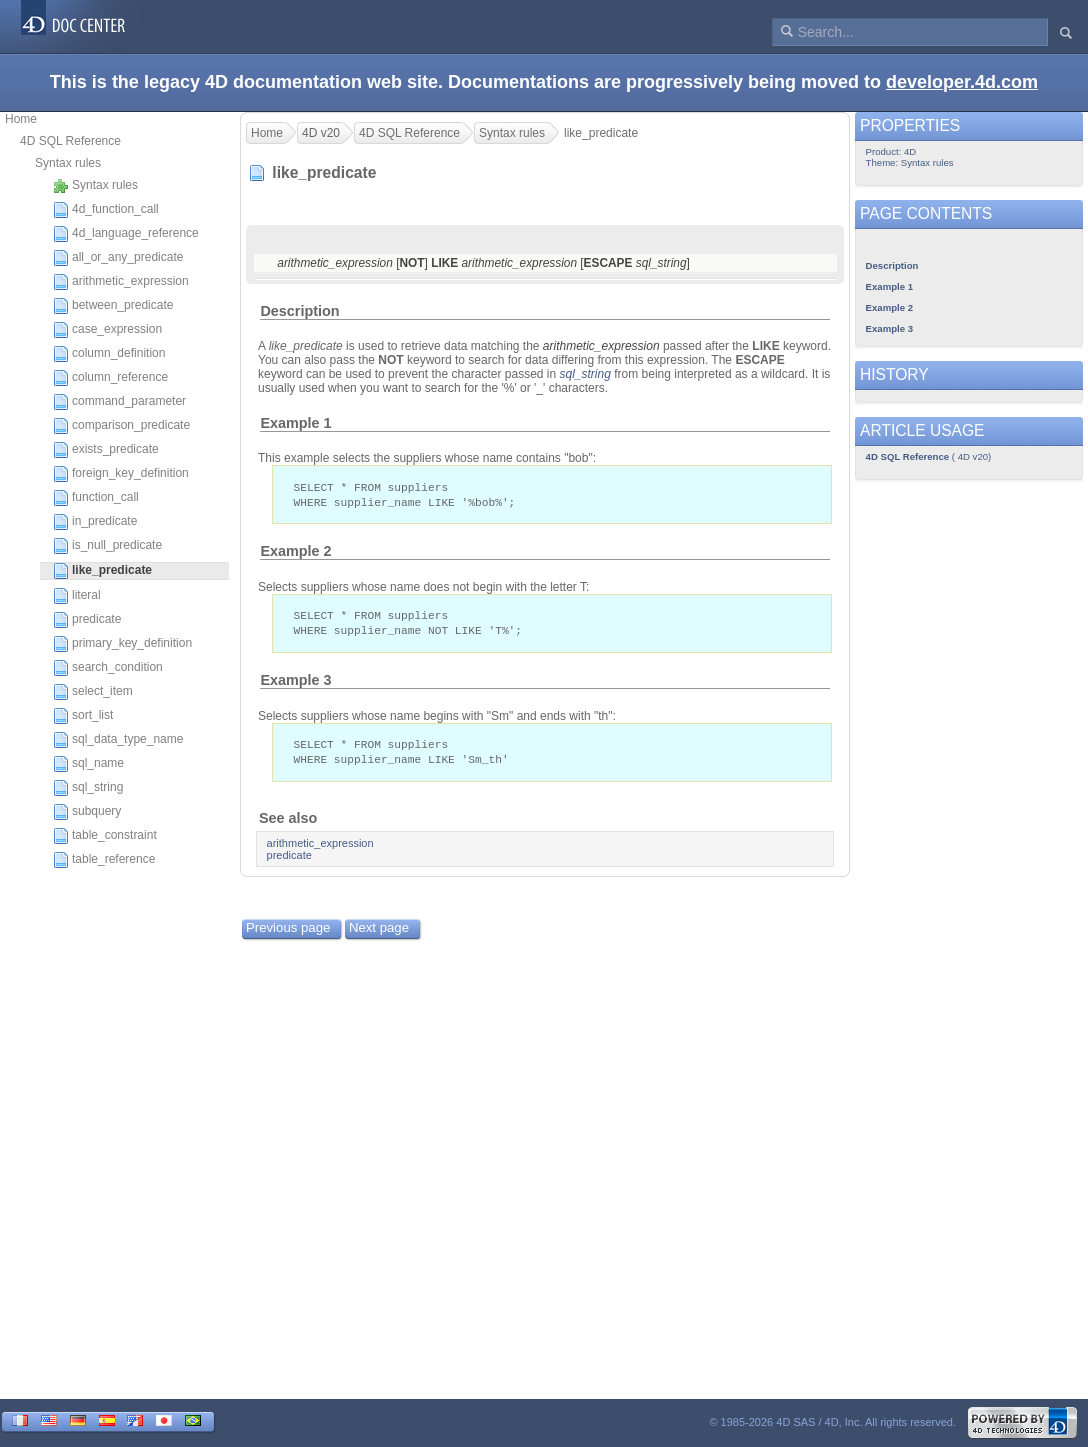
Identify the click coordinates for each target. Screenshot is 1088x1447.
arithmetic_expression (121, 282)
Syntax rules (68, 163)
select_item (93, 692)
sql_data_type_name (118, 740)
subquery (87, 812)
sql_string (88, 788)
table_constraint (105, 836)
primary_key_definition (122, 644)
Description (299, 311)
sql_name (88, 764)
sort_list (83, 716)
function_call (96, 498)
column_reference (110, 378)
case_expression (107, 330)
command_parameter (119, 402)
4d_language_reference (126, 234)
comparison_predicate (121, 426)
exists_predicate (106, 450)
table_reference (104, 860)
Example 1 (295, 423)
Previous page (288, 933)
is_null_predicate (107, 546)
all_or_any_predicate (118, 258)
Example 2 (295, 553)
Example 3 (295, 684)
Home (21, 119)
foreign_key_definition (121, 474)
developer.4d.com (962, 82)
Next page (379, 933)
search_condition (108, 668)
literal (77, 596)
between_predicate (113, 306)
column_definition (109, 354)
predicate (87, 620)
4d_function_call (106, 210)
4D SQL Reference (70, 141)
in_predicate (95, 522)
